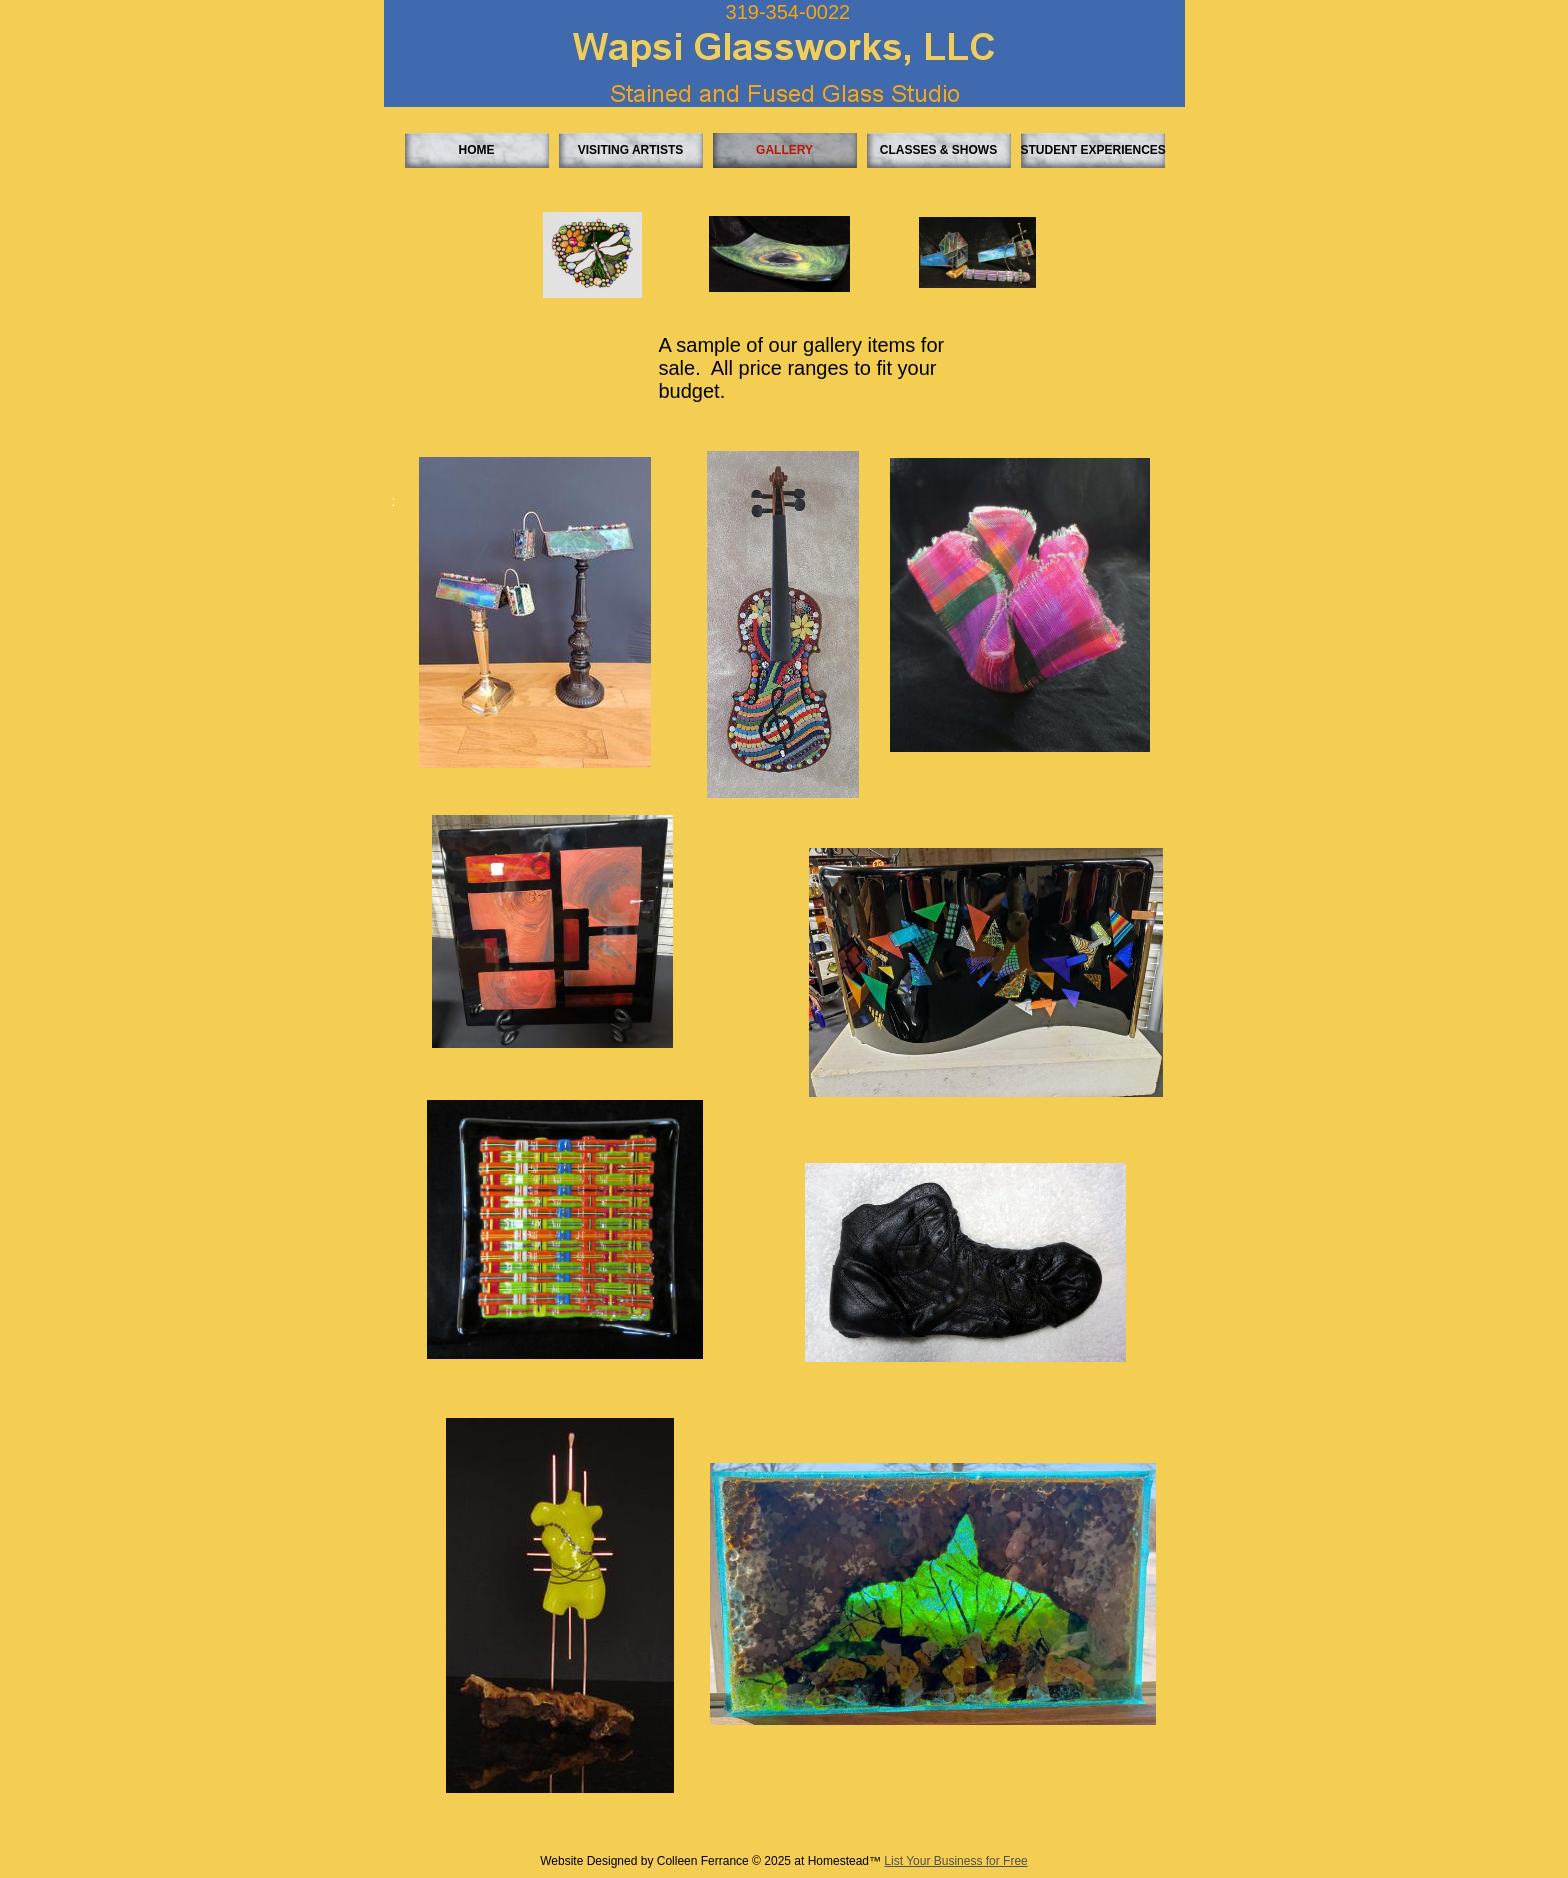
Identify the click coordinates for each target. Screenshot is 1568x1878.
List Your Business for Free (955, 1861)
